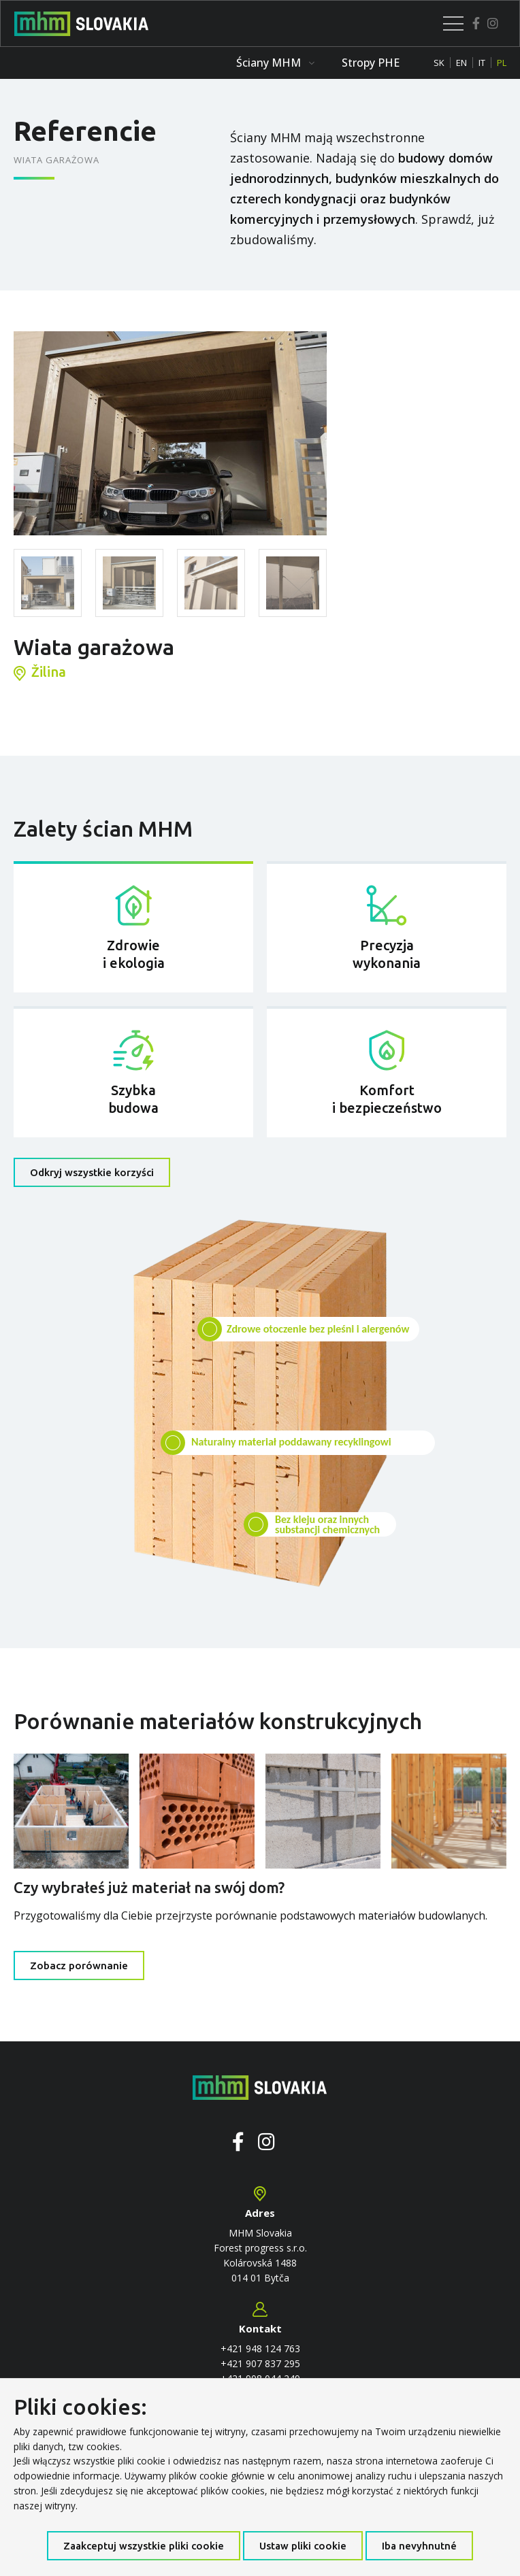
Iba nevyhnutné (419, 2546)
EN (461, 62)
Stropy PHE (371, 62)
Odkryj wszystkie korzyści (92, 1172)
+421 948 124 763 (260, 2348)
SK (439, 62)
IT (481, 62)
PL (501, 62)
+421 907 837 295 (260, 2363)
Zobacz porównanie (79, 1965)
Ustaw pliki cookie (302, 2546)
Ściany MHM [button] (275, 62)
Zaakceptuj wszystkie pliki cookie (143, 2546)
